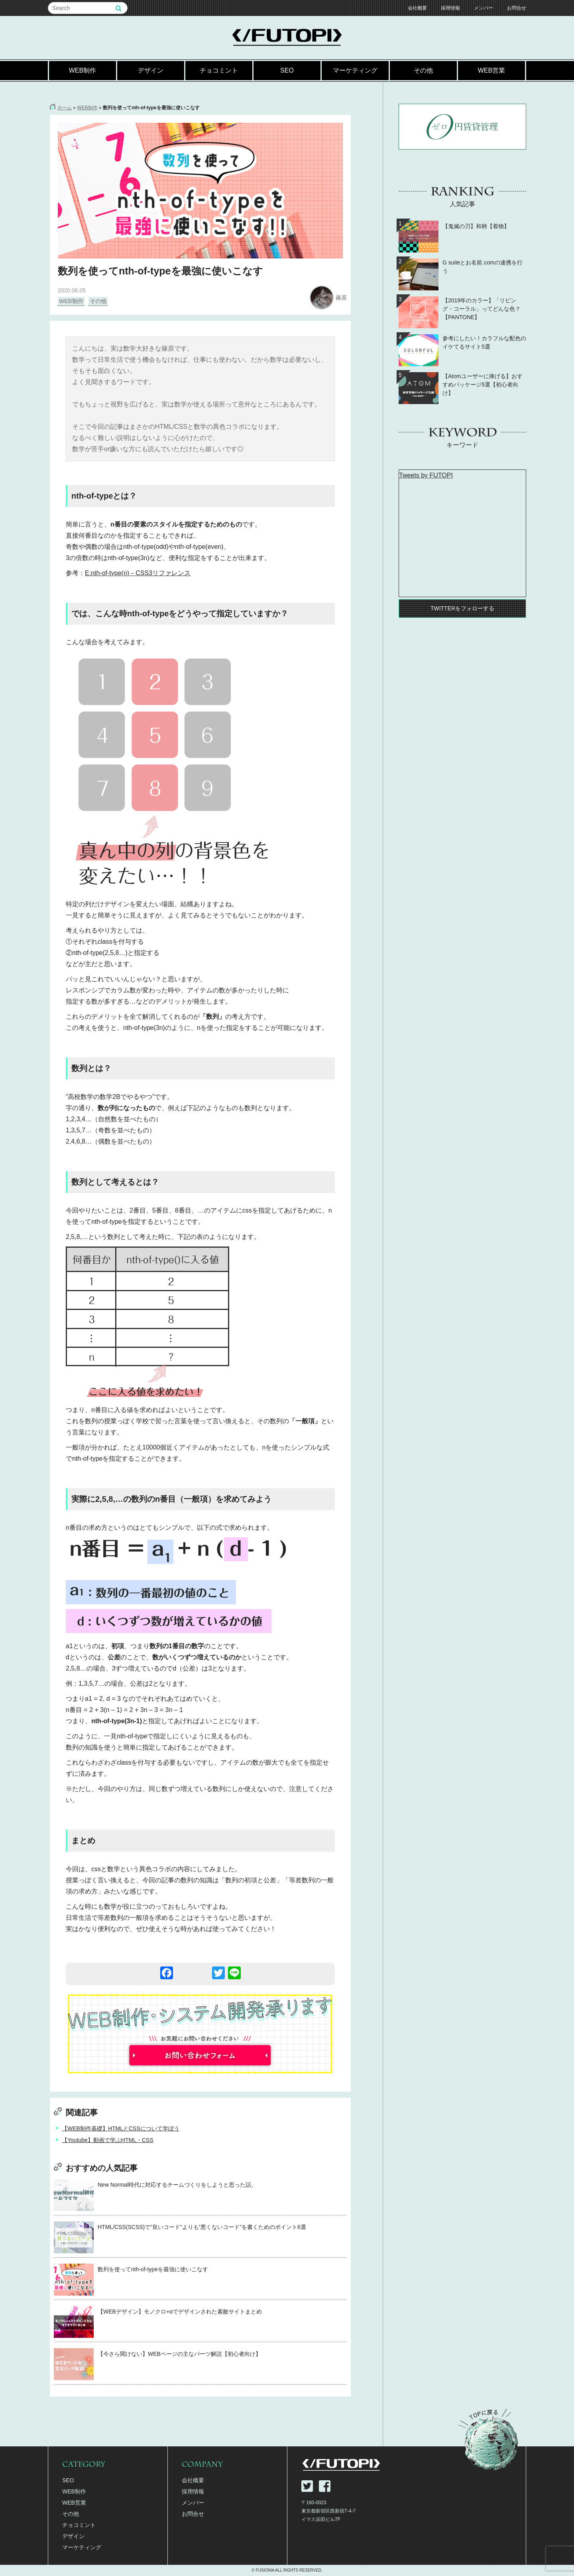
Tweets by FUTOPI (426, 475)
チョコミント (219, 70)
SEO (287, 70)
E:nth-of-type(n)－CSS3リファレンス (138, 573)
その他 (423, 70)
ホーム (64, 107)
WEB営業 (491, 70)
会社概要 (417, 8)
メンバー (483, 8)
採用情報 (450, 8)
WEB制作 (82, 70)
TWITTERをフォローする (462, 608)
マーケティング (355, 70)
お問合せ (516, 8)
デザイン (150, 70)
